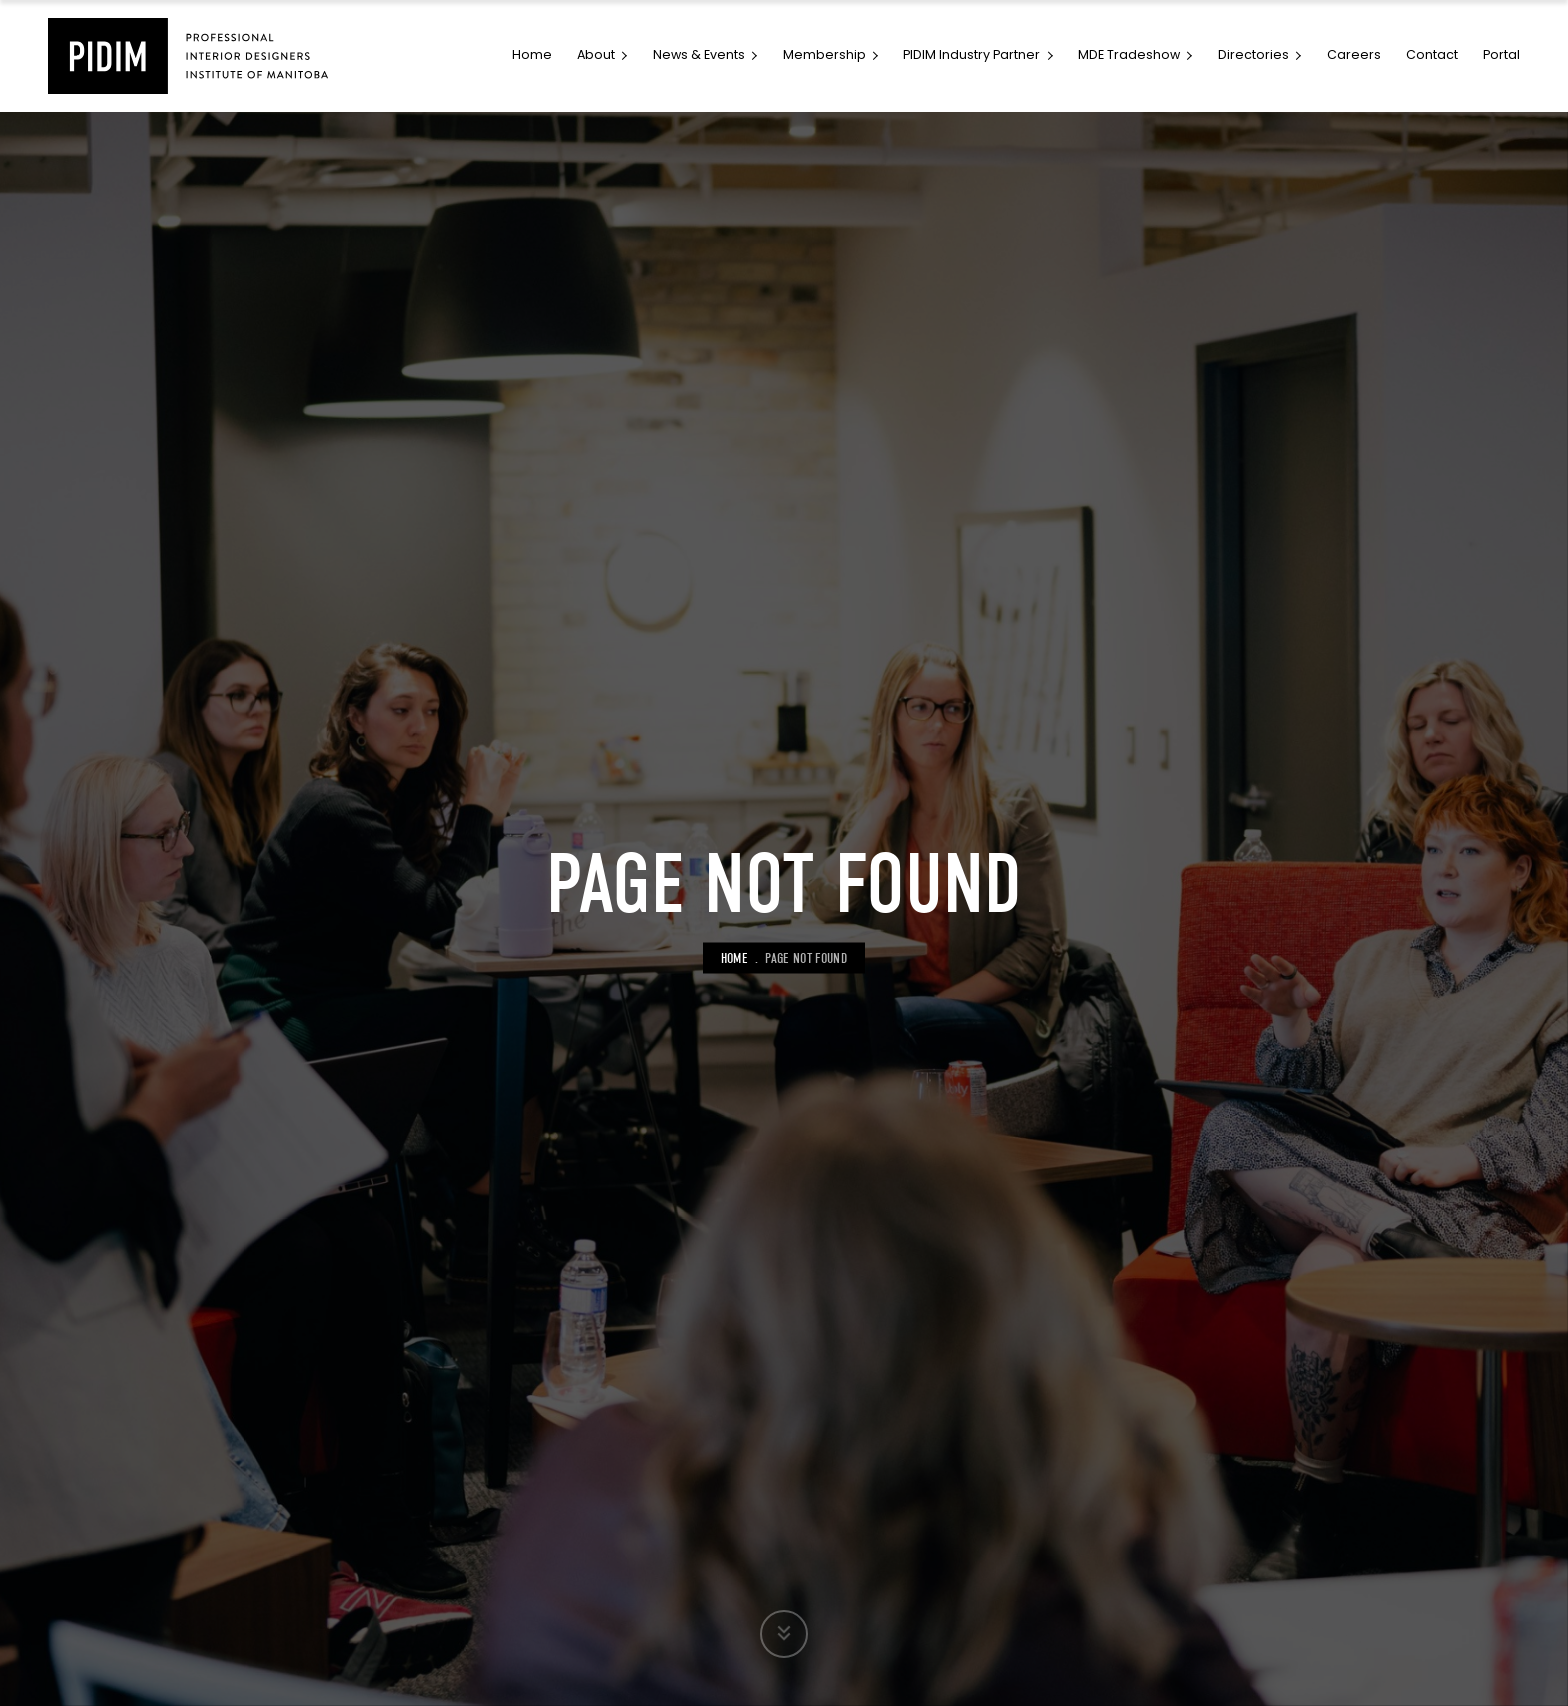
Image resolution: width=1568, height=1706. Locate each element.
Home (734, 958)
